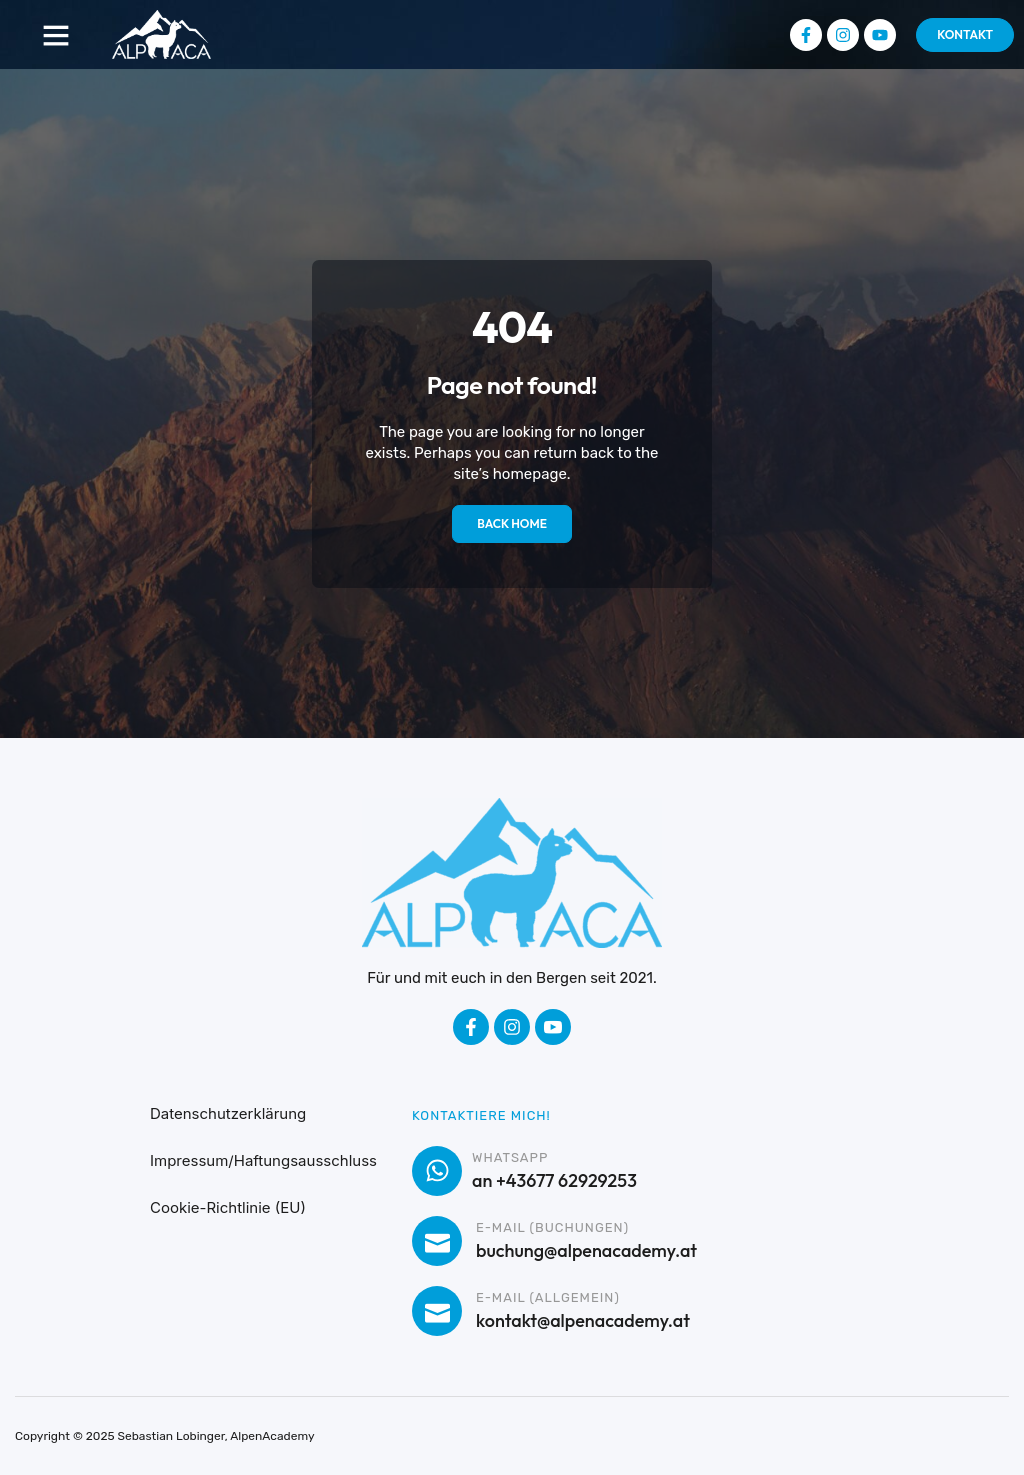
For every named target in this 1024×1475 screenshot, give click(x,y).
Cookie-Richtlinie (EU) (228, 1207)
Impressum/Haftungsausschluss (263, 1160)
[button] (56, 35)
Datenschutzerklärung (228, 1113)
